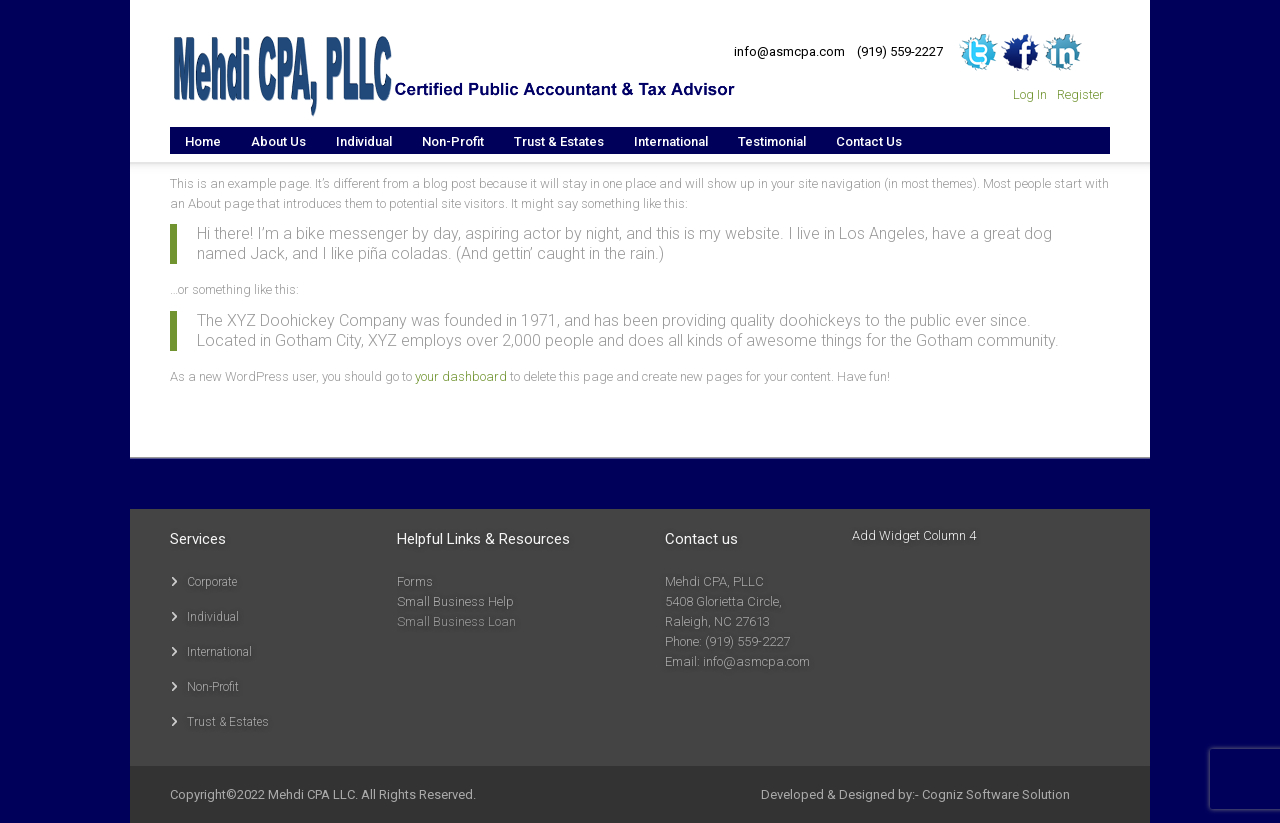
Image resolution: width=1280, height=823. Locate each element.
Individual (213, 617)
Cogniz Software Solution (996, 794)
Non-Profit (213, 687)
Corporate (212, 582)
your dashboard (461, 376)
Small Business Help (455, 601)
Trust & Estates (228, 722)
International (219, 652)
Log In (1030, 94)
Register (1080, 94)
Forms (415, 581)
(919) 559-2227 (900, 51)
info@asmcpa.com (789, 51)
